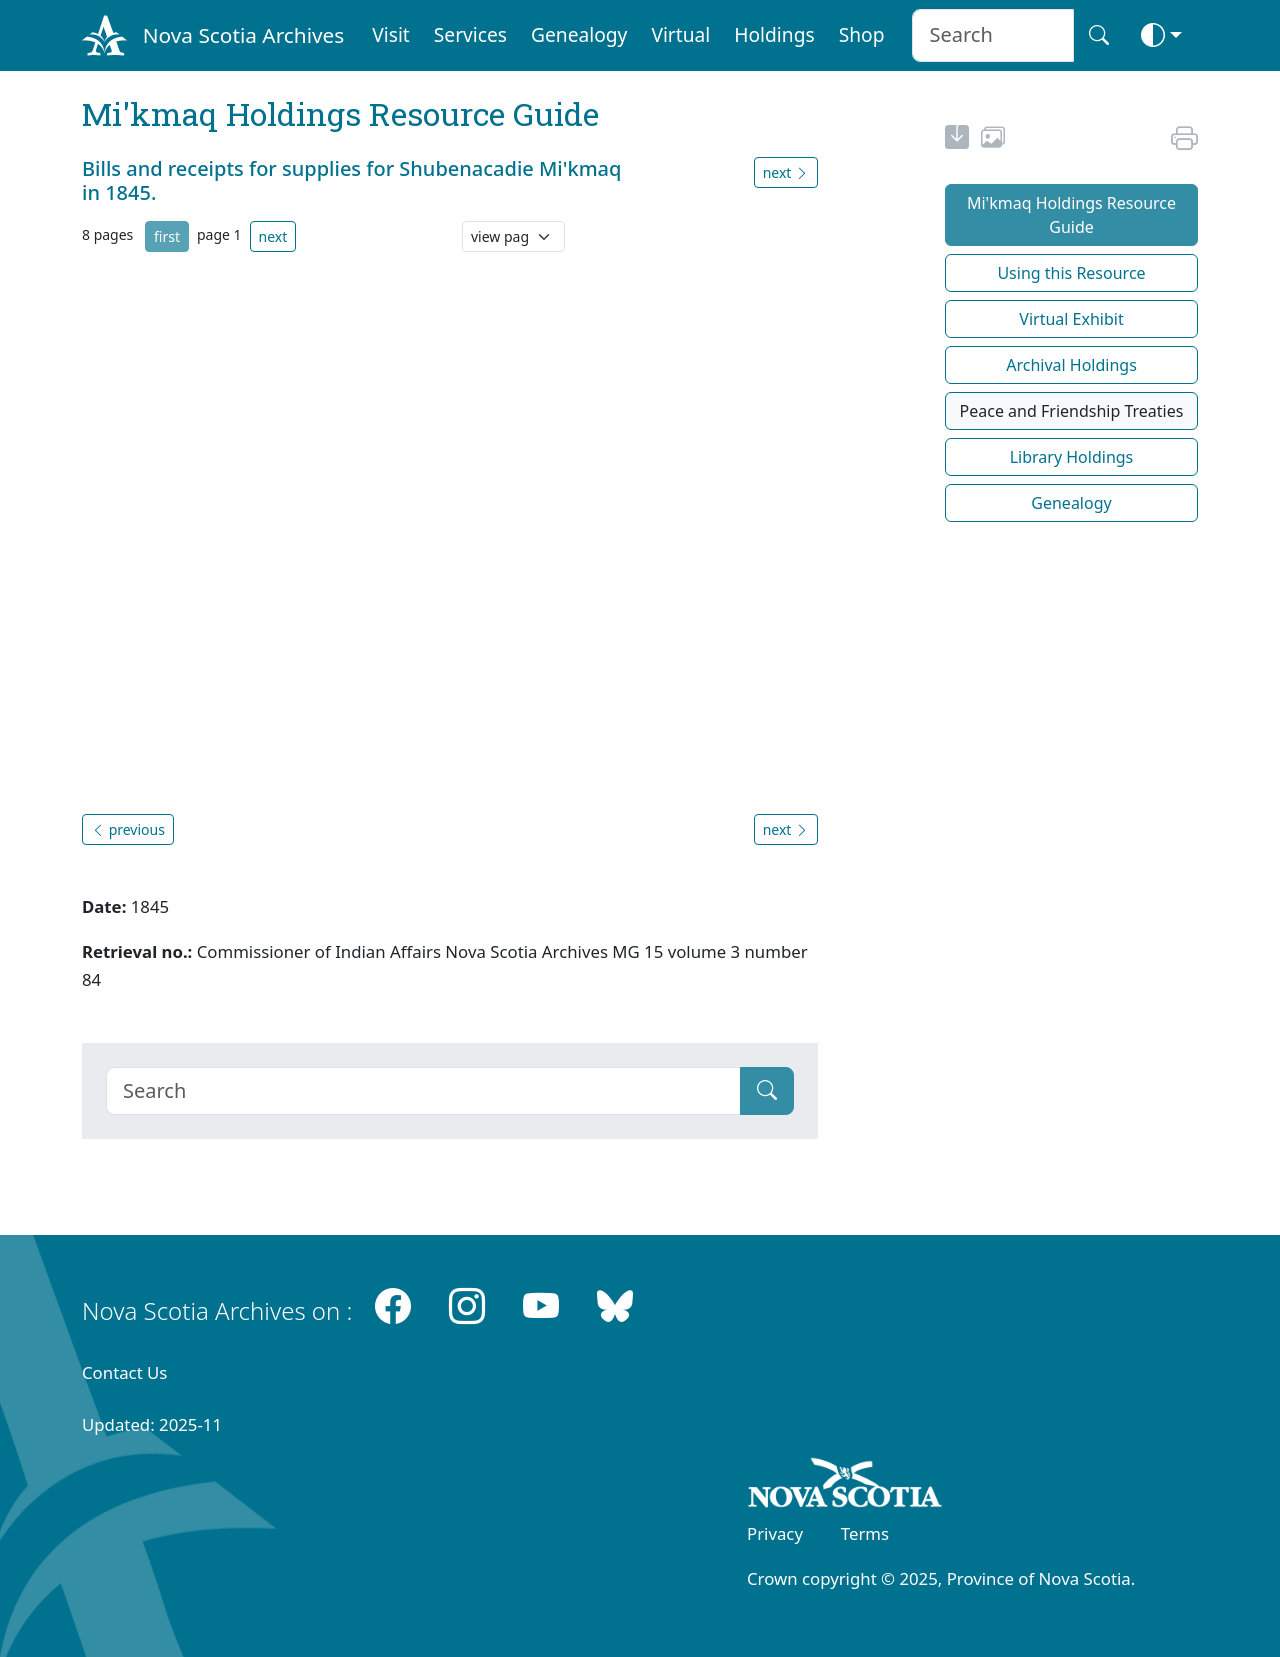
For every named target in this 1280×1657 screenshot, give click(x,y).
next (273, 236)
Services (470, 34)
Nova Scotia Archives (243, 35)
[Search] (423, 1091)
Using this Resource (1071, 273)
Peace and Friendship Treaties (1072, 411)
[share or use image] (993, 140)
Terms (865, 1533)
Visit (391, 34)
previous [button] (128, 829)
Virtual (680, 34)
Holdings (774, 34)
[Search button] (1099, 35)
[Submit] (767, 1091)
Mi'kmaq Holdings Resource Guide (1071, 215)
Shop (862, 34)
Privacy (775, 1533)
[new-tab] (957, 140)
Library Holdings (1072, 457)
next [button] (786, 172)
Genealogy (579, 34)
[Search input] (992, 35)
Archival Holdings (1071, 365)
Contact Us (124, 1372)
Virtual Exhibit (1071, 319)
